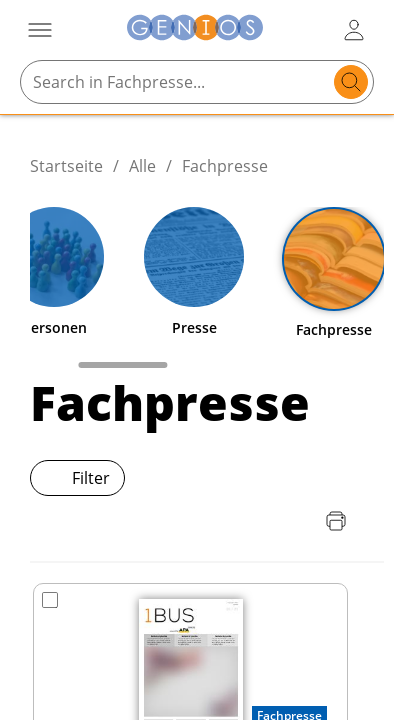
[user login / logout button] (354, 30)
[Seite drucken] (336, 521)
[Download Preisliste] (256, 521)
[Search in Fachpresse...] (177, 82)
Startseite (66, 166)
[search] (351, 82)
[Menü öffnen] (40, 30)
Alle (142, 166)
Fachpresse (225, 166)
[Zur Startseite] (195, 30)
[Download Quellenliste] (296, 521)
